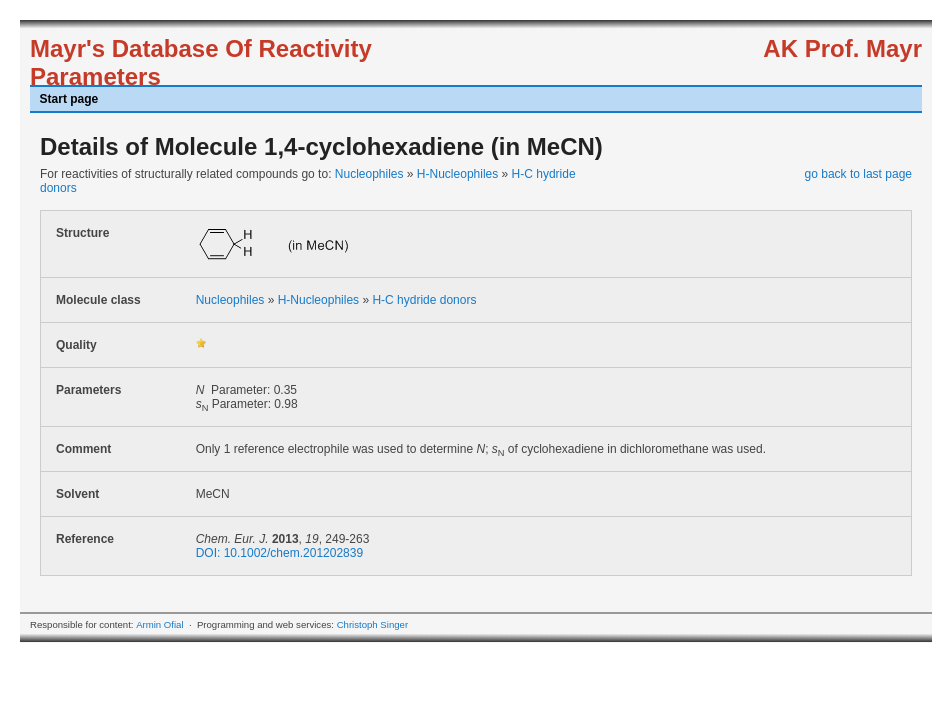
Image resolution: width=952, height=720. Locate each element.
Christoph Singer (372, 624)
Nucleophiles (369, 174)
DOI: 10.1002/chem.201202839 (279, 553)
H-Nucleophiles (457, 174)
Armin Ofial (159, 624)
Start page (69, 99)
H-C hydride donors (424, 300)
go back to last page (858, 174)
